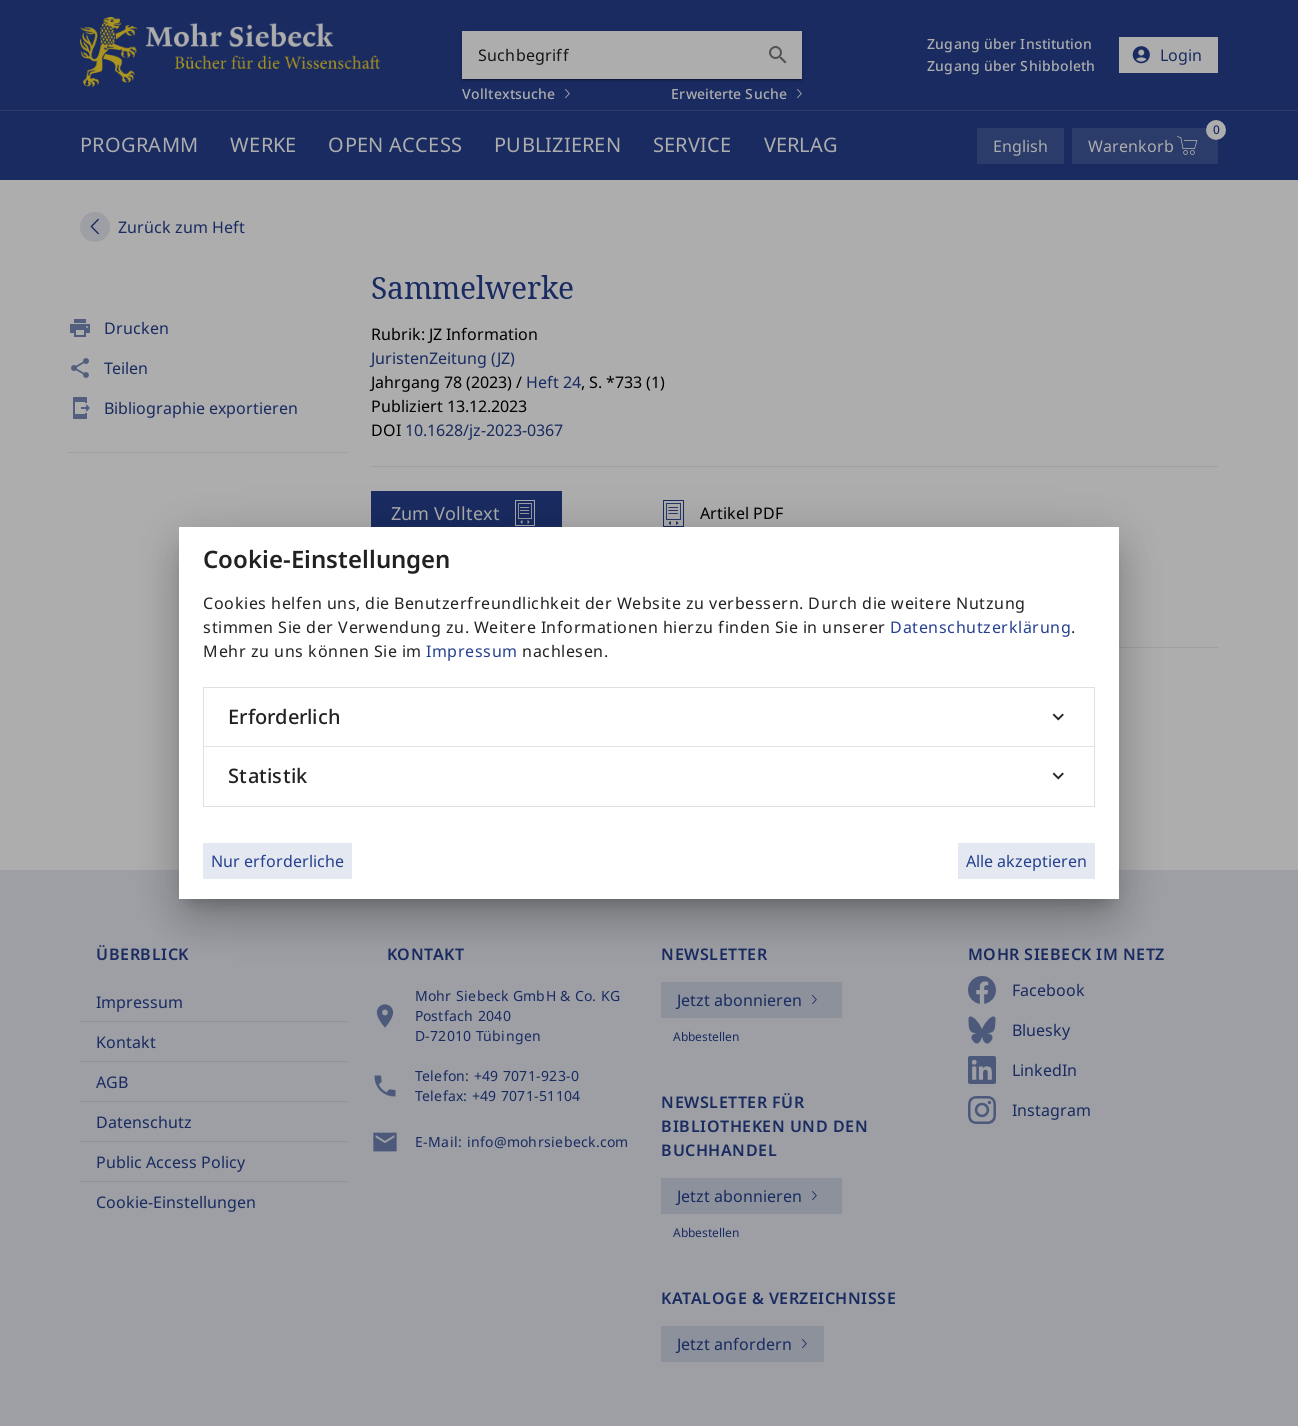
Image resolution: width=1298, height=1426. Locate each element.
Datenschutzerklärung (980, 627)
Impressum (472, 651)
